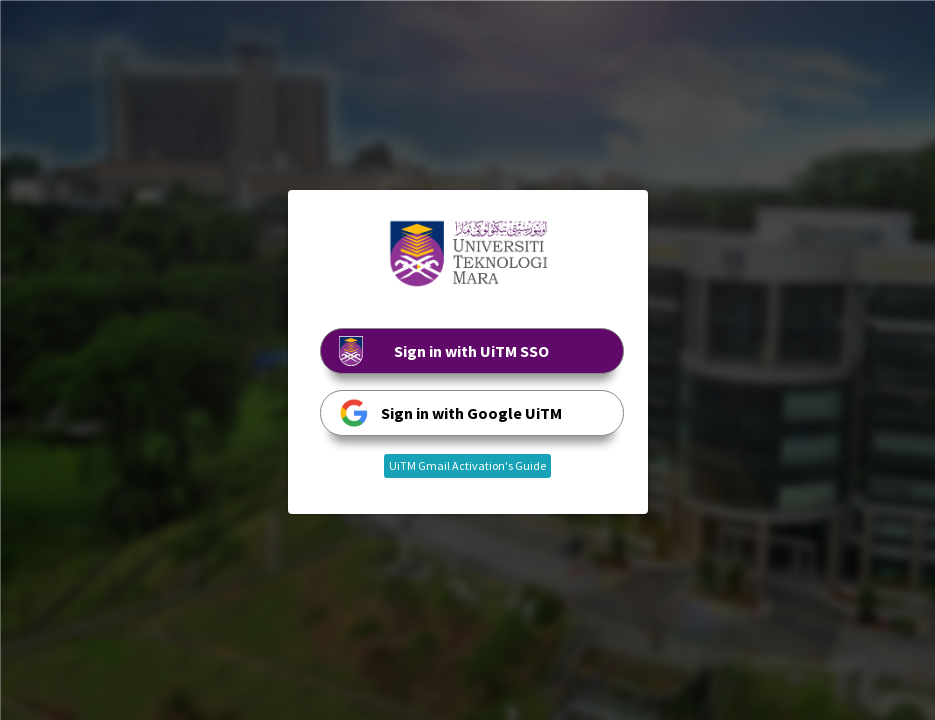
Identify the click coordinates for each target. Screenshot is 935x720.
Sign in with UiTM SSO (444, 351)
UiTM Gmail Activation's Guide (467, 465)
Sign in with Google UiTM (451, 413)
